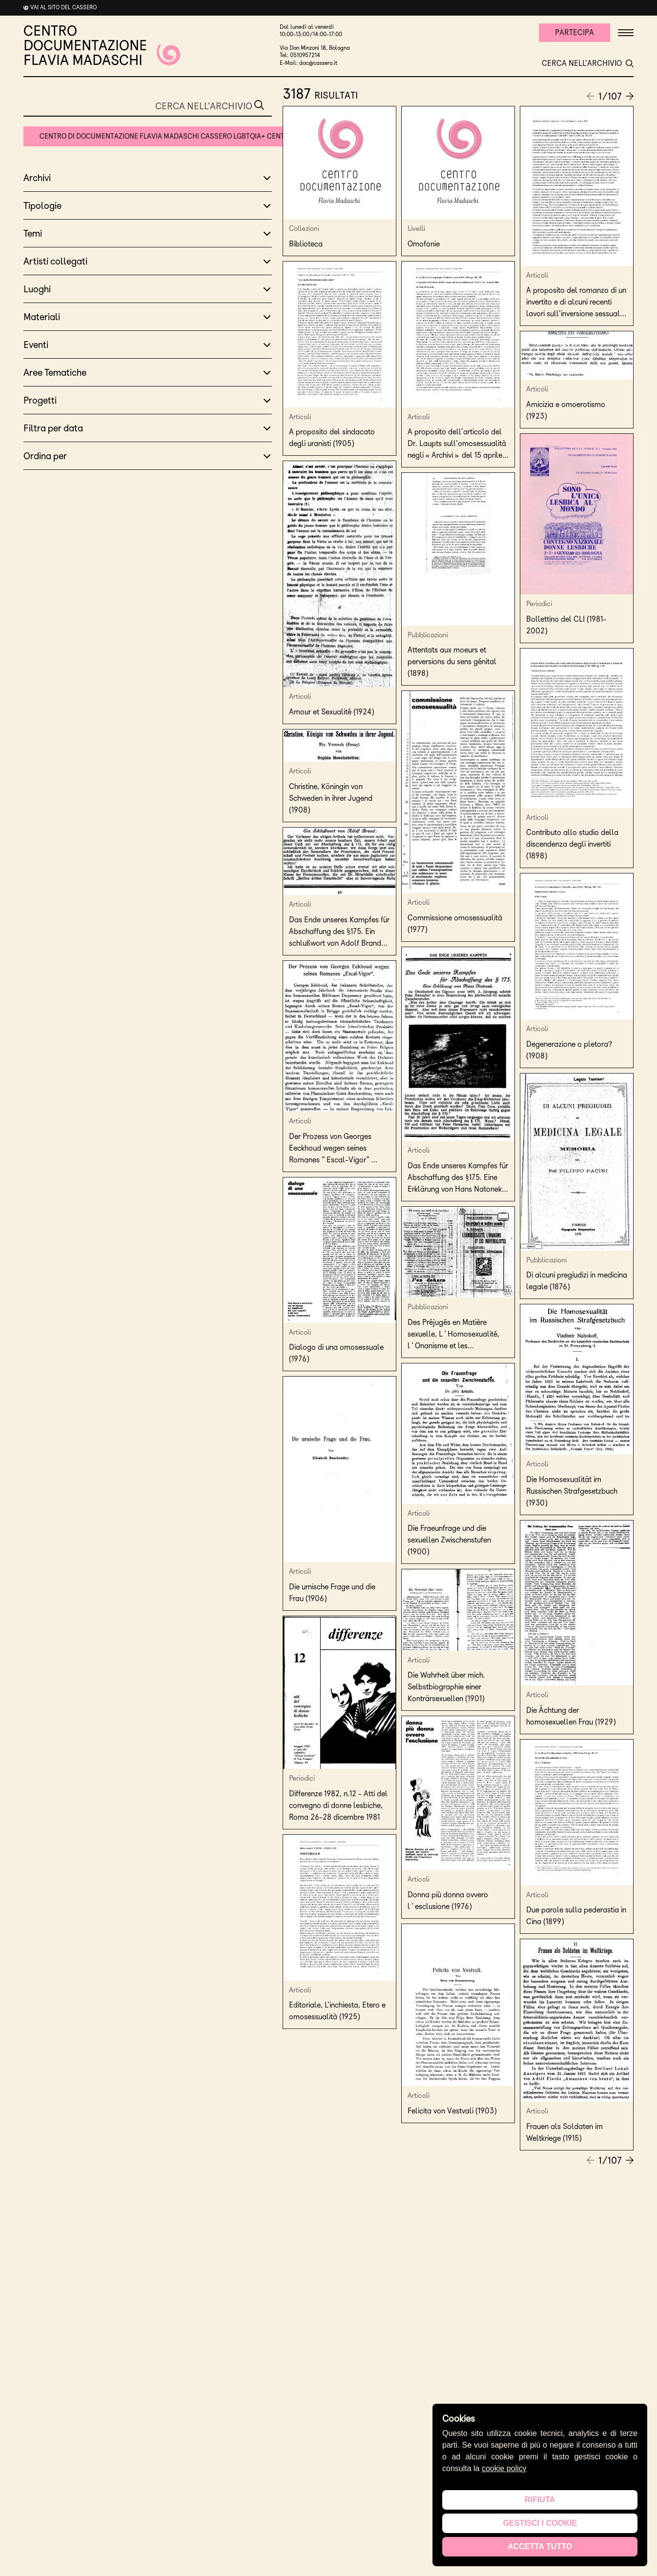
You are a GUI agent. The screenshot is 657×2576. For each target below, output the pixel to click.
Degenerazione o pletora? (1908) (569, 1049)
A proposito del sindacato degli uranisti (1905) (332, 437)
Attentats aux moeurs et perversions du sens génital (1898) (452, 661)
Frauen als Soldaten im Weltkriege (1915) (564, 2132)
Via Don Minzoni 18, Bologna (315, 47)
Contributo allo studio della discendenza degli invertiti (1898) (572, 844)
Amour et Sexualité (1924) (333, 711)
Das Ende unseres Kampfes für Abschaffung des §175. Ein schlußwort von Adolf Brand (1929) (339, 932)
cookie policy (504, 2468)
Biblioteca (306, 243)
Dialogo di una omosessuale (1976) (336, 1352)
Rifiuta (540, 2499)
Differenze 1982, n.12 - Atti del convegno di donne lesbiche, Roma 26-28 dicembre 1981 (338, 1805)
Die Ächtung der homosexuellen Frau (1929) (572, 1715)
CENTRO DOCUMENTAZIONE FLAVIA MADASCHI (101, 45)
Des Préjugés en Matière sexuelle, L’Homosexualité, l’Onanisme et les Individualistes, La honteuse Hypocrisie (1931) (453, 1335)
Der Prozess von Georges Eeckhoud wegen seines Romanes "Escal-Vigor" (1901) (330, 1149)
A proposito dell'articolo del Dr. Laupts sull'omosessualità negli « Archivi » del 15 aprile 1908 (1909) (457, 444)
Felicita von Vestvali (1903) (453, 2110)
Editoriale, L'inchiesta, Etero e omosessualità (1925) (337, 2010)
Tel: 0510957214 (300, 55)
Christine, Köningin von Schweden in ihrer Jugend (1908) (330, 798)
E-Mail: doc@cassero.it (308, 63)
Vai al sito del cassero (63, 7)
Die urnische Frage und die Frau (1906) (332, 1592)
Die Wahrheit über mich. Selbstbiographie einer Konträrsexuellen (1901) (447, 1686)
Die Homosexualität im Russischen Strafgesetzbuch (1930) (571, 1491)
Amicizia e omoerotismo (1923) (565, 410)
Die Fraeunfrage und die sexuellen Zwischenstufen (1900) (449, 1539)
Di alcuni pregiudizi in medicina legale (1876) (576, 1280)
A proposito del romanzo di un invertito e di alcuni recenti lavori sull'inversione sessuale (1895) (576, 302)
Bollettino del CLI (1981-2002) (566, 624)
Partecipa (574, 32)
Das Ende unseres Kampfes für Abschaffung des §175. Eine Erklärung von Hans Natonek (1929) (458, 1178)
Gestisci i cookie (539, 2523)
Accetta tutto (540, 2546)
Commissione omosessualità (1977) (455, 923)
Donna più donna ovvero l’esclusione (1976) (448, 1900)
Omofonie (424, 243)
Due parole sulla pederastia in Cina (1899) (576, 1915)
